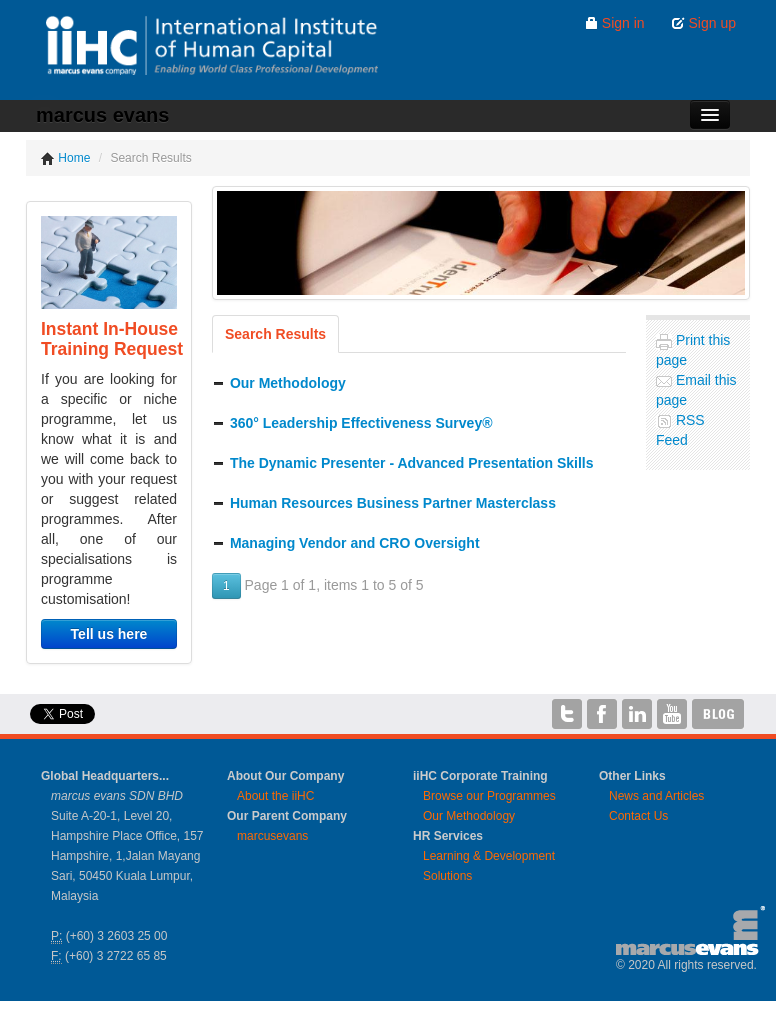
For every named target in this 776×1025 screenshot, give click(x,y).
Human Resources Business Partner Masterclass (393, 503)
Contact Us (638, 816)
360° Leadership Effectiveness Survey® (361, 423)
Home (65, 158)
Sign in (614, 23)
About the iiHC (275, 796)
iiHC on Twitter (567, 714)
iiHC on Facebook (602, 714)
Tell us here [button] (109, 634)
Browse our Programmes (489, 796)
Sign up (703, 23)
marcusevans (272, 836)
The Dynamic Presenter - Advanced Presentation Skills (412, 463)
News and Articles (656, 796)
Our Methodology (288, 383)
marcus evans (102, 115)
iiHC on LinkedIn (637, 714)
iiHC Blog (718, 714)
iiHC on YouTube (672, 714)
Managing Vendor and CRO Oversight (355, 543)
